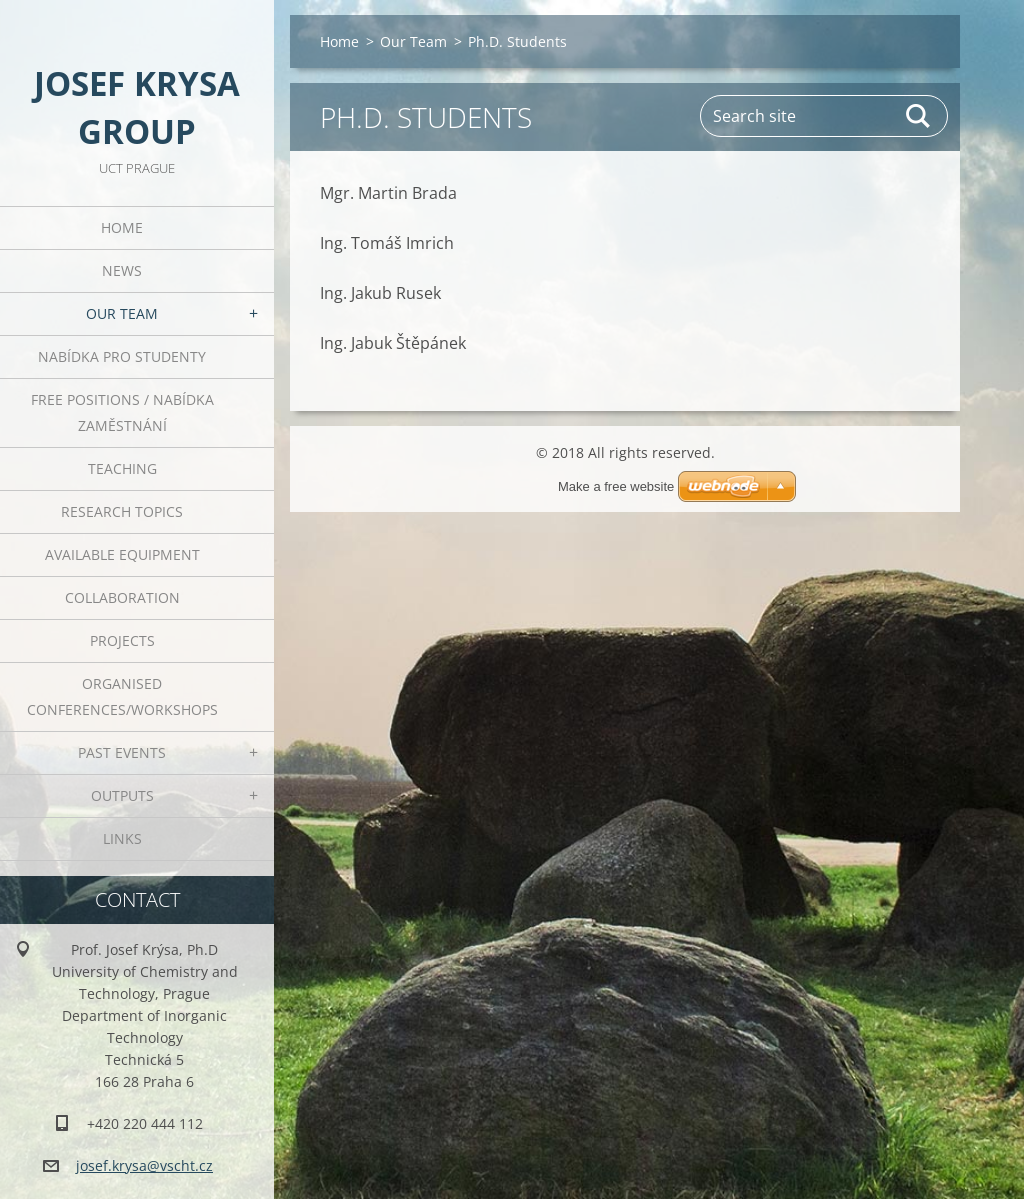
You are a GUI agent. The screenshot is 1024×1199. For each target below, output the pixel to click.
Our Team (122, 313)
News (122, 270)
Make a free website (616, 486)
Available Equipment (122, 554)
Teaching (122, 468)
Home (122, 227)
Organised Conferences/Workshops (122, 696)
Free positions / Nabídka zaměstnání (122, 412)
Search (919, 116)
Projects (122, 640)
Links (122, 838)
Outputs (122, 795)
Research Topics (122, 511)
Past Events (122, 752)
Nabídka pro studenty (122, 356)
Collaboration (122, 597)
